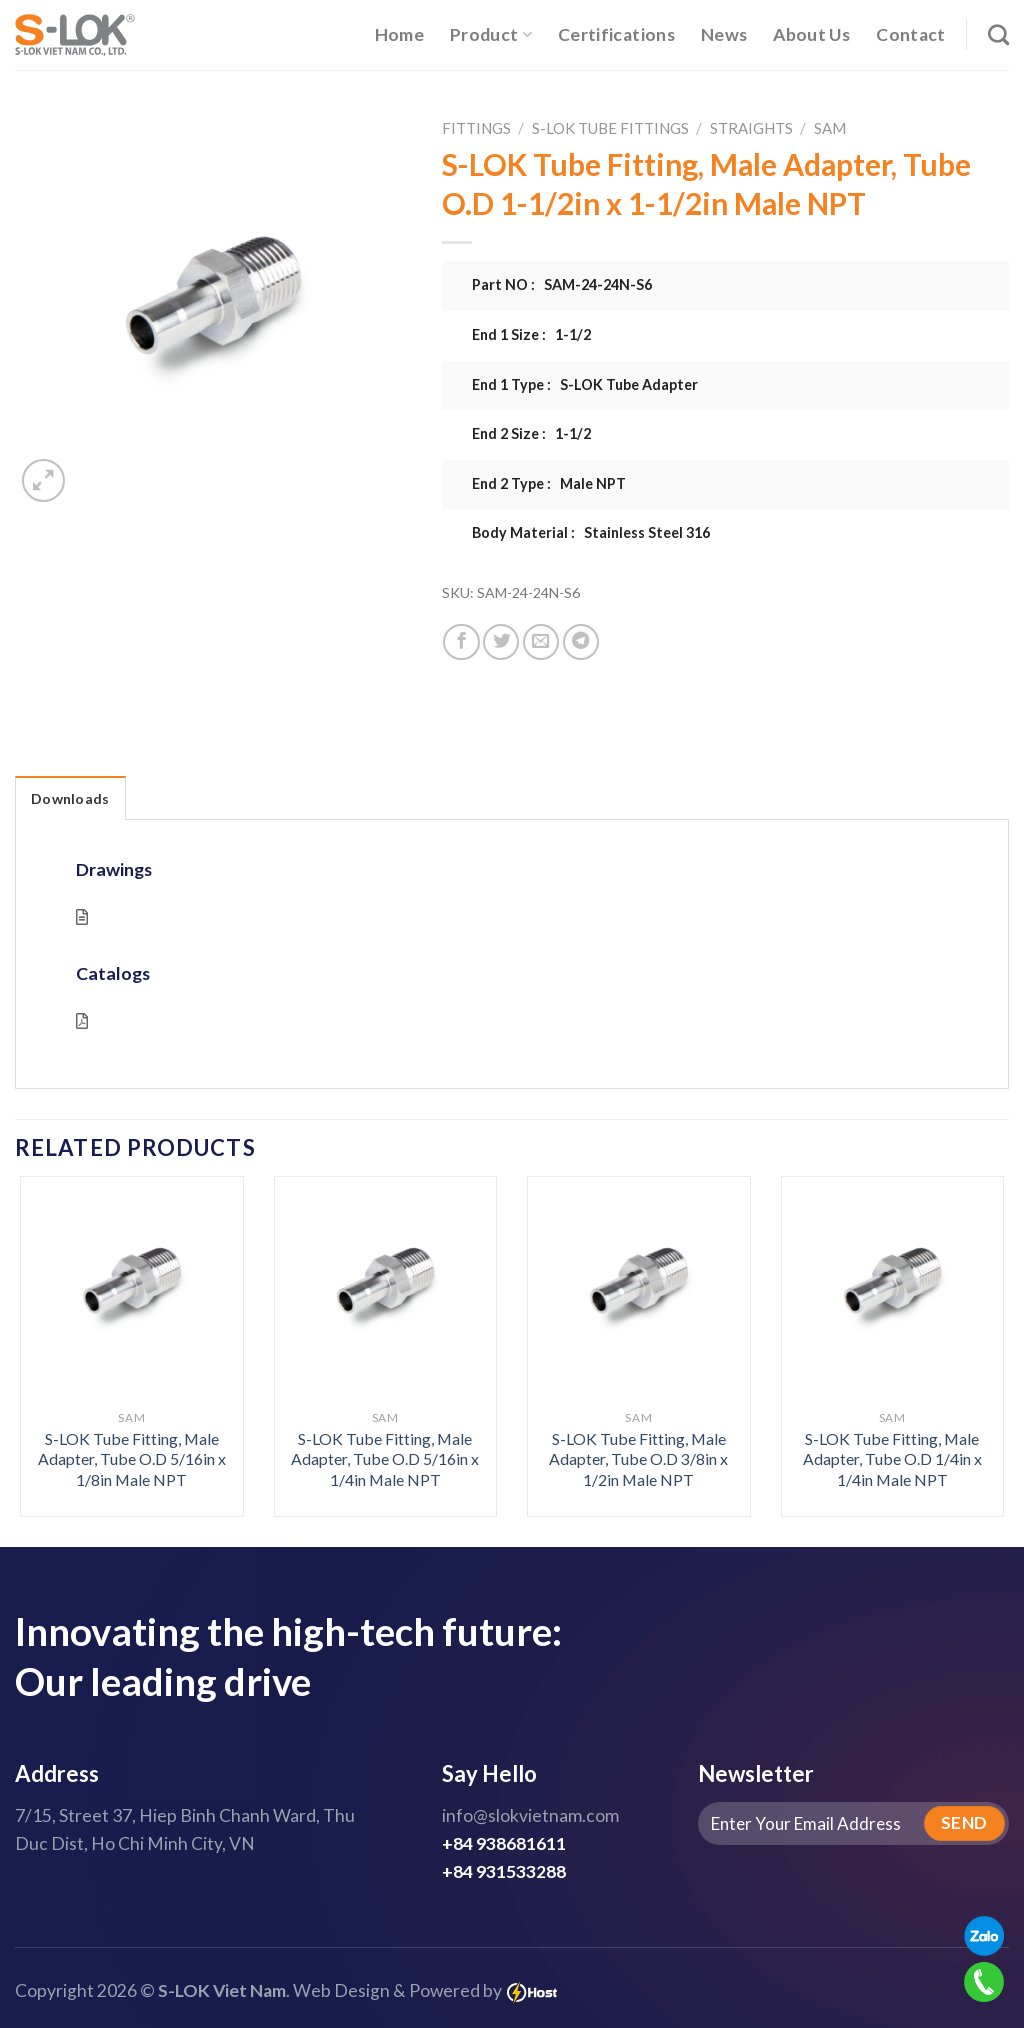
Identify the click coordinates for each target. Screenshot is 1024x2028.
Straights (751, 128)
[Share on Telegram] (581, 642)
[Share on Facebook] (461, 642)
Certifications (616, 34)
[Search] (998, 34)
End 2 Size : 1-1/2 (531, 433)
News (724, 34)
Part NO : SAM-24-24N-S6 (562, 284)
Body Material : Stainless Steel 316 (591, 532)
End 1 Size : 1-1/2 (531, 334)
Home (399, 34)
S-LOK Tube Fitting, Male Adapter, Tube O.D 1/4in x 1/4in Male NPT (892, 1459)
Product (491, 34)
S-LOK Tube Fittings (610, 128)
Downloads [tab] (70, 798)
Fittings (476, 128)
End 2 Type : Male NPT (549, 483)
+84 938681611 (504, 1843)
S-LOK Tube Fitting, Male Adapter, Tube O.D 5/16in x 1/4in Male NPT (385, 1459)
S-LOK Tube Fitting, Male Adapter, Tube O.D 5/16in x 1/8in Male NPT (132, 1459)
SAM (830, 128)
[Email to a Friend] (541, 642)
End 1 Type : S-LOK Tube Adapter (585, 384)
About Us (811, 34)
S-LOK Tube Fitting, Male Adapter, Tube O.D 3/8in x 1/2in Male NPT (638, 1459)
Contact (910, 34)
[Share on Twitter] (501, 642)
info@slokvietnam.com (530, 1815)
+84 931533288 (504, 1871)
